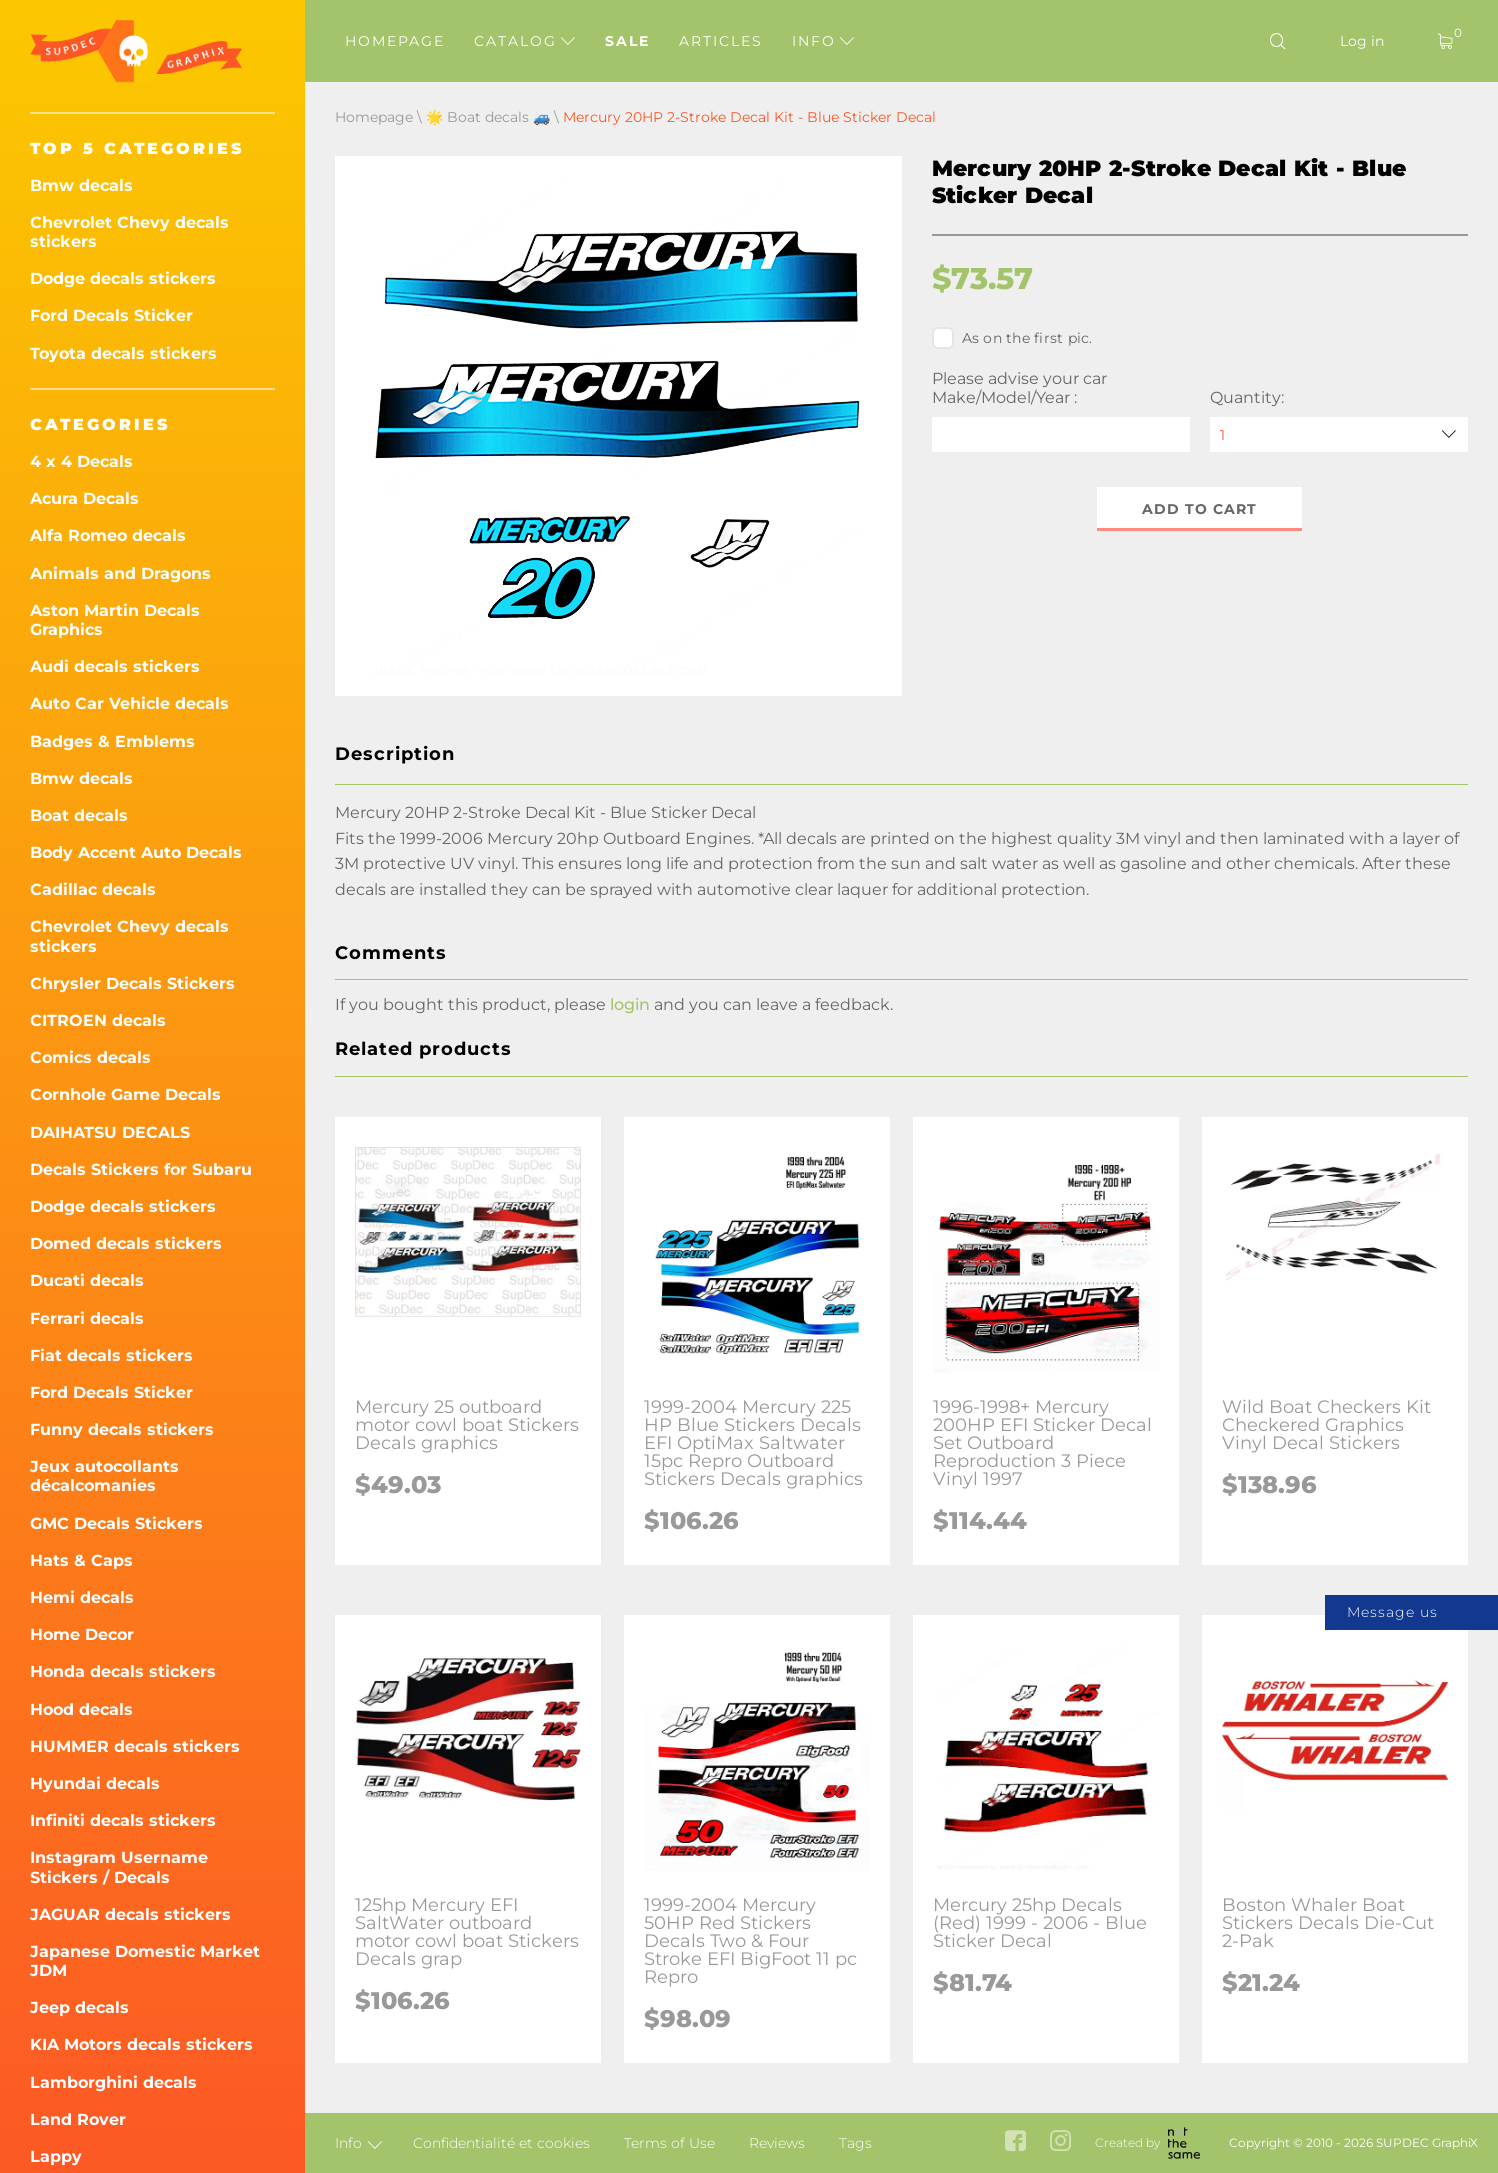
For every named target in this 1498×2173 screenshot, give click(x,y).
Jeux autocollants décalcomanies (104, 1476)
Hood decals (81, 1709)
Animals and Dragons (120, 573)
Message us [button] (1392, 1612)
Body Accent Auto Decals (136, 852)
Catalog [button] (524, 41)
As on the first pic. (1012, 338)
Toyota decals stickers (123, 353)
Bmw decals (81, 185)
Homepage (395, 41)
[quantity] (1339, 434)
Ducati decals (87, 1280)
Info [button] (823, 41)
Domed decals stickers (126, 1243)
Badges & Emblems (112, 741)
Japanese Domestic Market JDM (145, 1961)
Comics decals (90, 1057)
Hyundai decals (95, 1783)
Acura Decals (84, 498)
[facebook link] (1015, 2142)
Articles (721, 41)
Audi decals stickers (115, 666)
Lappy (56, 2156)
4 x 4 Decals (81, 461)
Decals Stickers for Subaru (141, 1169)
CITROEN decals (98, 1020)
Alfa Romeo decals (108, 535)
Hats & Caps (81, 1560)
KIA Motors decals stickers (141, 2044)
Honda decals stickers (123, 1671)
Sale (627, 41)
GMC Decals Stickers (116, 1523)
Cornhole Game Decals (125, 1094)
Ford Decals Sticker (111, 315)
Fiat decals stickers (111, 1355)
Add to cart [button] (1199, 509)
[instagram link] (1060, 2142)
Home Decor (82, 1634)
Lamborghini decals (113, 2082)
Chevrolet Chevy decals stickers (129, 232)
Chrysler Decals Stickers (132, 983)
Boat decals (79, 815)
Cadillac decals (93, 889)
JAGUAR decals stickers (130, 1914)
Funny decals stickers (122, 1429)
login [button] (630, 1004)
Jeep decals (79, 2007)
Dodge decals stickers (123, 278)
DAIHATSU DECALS (110, 1132)
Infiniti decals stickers (123, 1820)
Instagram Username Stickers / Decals (119, 1867)
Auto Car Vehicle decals (129, 703)
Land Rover (78, 2119)
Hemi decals (82, 1597)
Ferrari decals (87, 1318)
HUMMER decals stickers (135, 1746)
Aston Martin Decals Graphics (115, 620)
